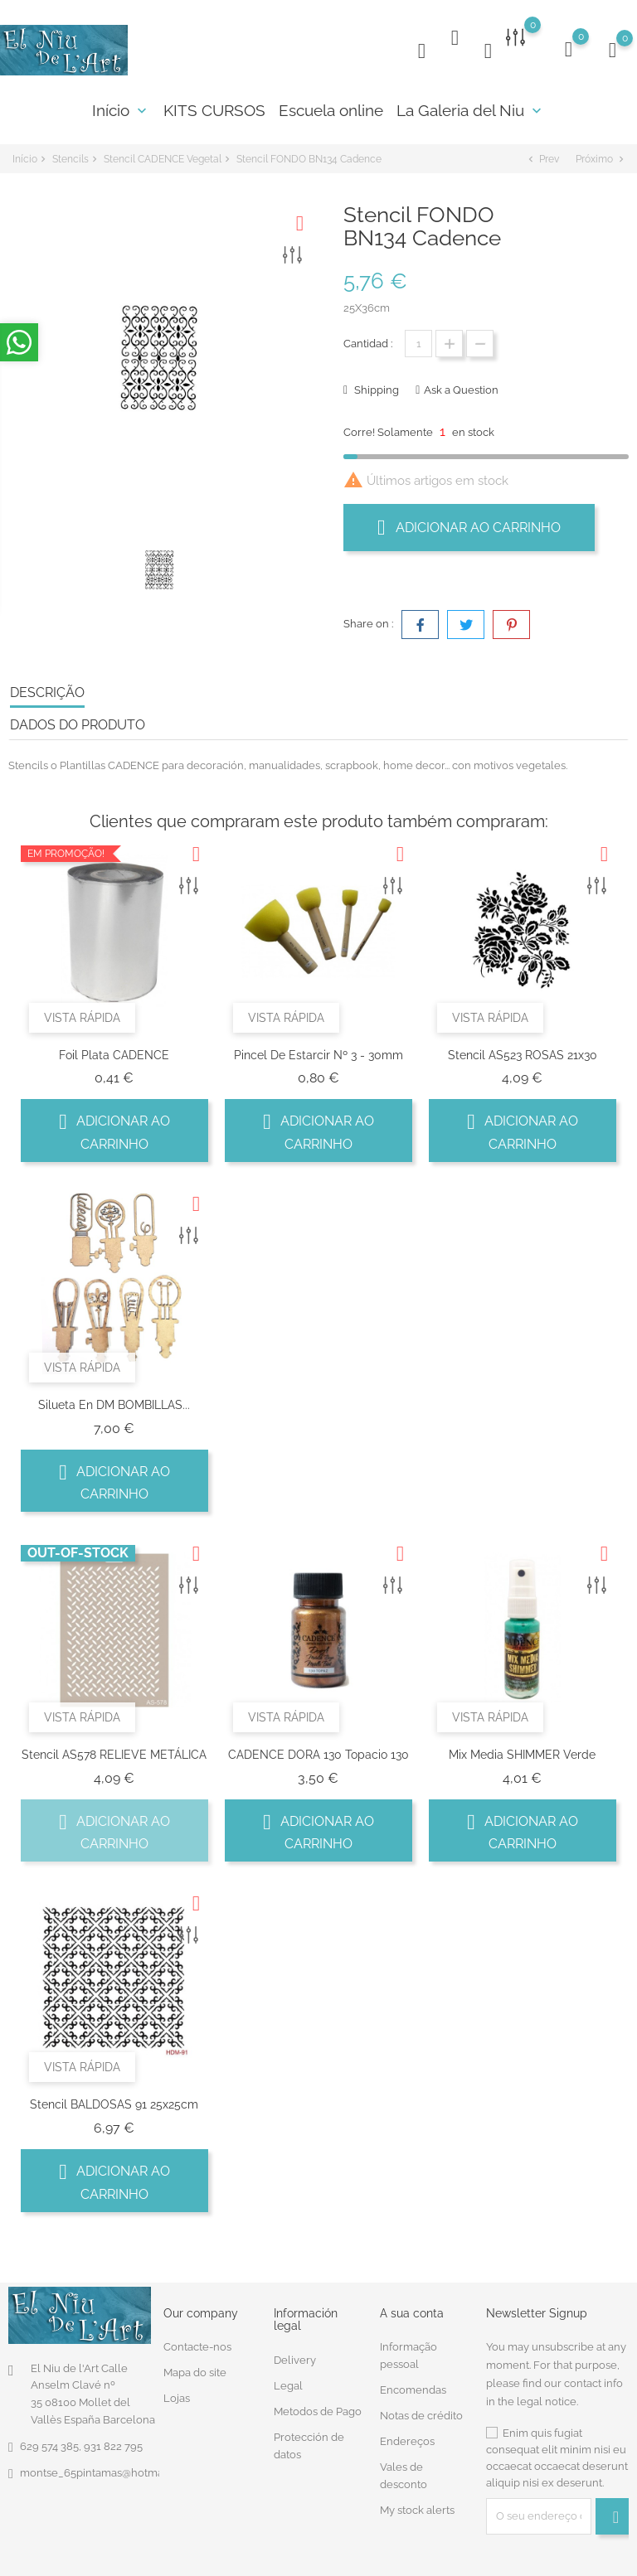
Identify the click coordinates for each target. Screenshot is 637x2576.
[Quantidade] (418, 340)
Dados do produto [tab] (77, 721)
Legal (288, 2382)
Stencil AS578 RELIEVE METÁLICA (114, 1751)
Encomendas (413, 2387)
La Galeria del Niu (470, 110)
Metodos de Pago (318, 2408)
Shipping (375, 386)
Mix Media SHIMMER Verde (522, 1751)
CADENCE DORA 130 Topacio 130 (318, 1751)
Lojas (176, 2396)
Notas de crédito (421, 2413)
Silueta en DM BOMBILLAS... (114, 1401)
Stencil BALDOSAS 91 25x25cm (114, 2102)
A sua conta (412, 2310)
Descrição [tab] (47, 689)
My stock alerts (417, 2507)
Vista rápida (82, 1014)
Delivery (295, 2357)
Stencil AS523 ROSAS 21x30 (522, 1051)
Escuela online (331, 110)
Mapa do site (194, 2370)
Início (121, 110)
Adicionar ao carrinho (469, 523)
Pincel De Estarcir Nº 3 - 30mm (318, 1051)
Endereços (407, 2439)
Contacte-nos (197, 2344)
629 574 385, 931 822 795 (81, 2443)
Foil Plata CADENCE (114, 1051)
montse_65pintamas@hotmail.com (106, 2469)
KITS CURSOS (214, 110)
